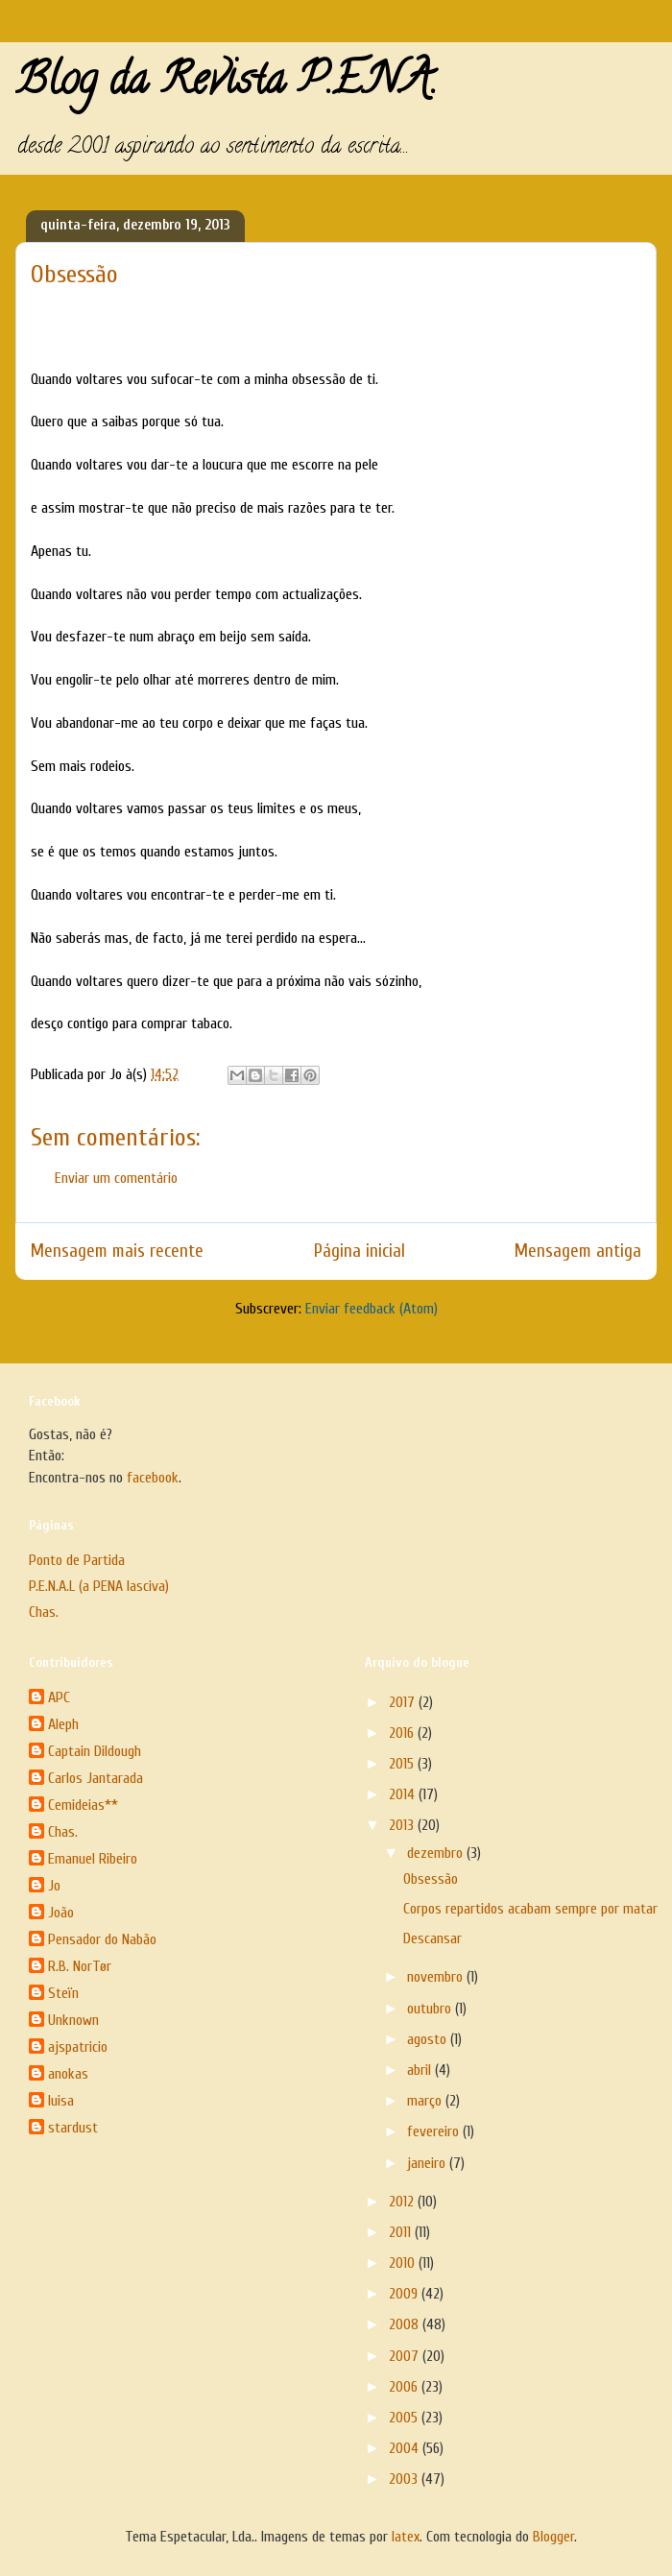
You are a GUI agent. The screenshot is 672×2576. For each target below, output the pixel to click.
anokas (68, 2073)
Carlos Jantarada (95, 1778)
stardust (73, 2127)
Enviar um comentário (116, 1178)
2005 (405, 2417)
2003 (405, 2479)
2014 (404, 1794)
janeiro (428, 2163)
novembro (437, 1977)
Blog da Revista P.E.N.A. (226, 84)
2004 (405, 2448)
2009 (405, 2293)
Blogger (553, 2536)
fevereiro (435, 2131)
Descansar (432, 1938)
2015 (403, 1763)
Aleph (63, 1724)
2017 (404, 1702)
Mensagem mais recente (117, 1251)
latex (406, 2536)
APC (59, 1697)
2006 (405, 2386)
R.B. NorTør (79, 1966)
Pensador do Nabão (102, 1939)
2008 (405, 2324)
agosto (428, 2039)
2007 (405, 2356)
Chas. (44, 1612)
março (426, 2100)
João (61, 1912)
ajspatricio (78, 2047)
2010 (404, 2263)
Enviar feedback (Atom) (371, 1308)
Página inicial (359, 1251)
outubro (431, 2008)
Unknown (73, 2020)
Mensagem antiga (578, 1251)
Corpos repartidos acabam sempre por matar (530, 1908)
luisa (61, 2100)
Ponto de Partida (77, 1560)
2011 (402, 2232)
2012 (403, 2201)
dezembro (437, 1853)
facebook (153, 1477)
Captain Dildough (94, 1751)
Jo (54, 1885)
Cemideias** (83, 1805)
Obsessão (430, 1879)
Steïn (63, 1993)
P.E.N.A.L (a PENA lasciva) (99, 1586)
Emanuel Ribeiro (92, 1858)
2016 (403, 1733)
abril (421, 2070)
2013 (403, 1825)
